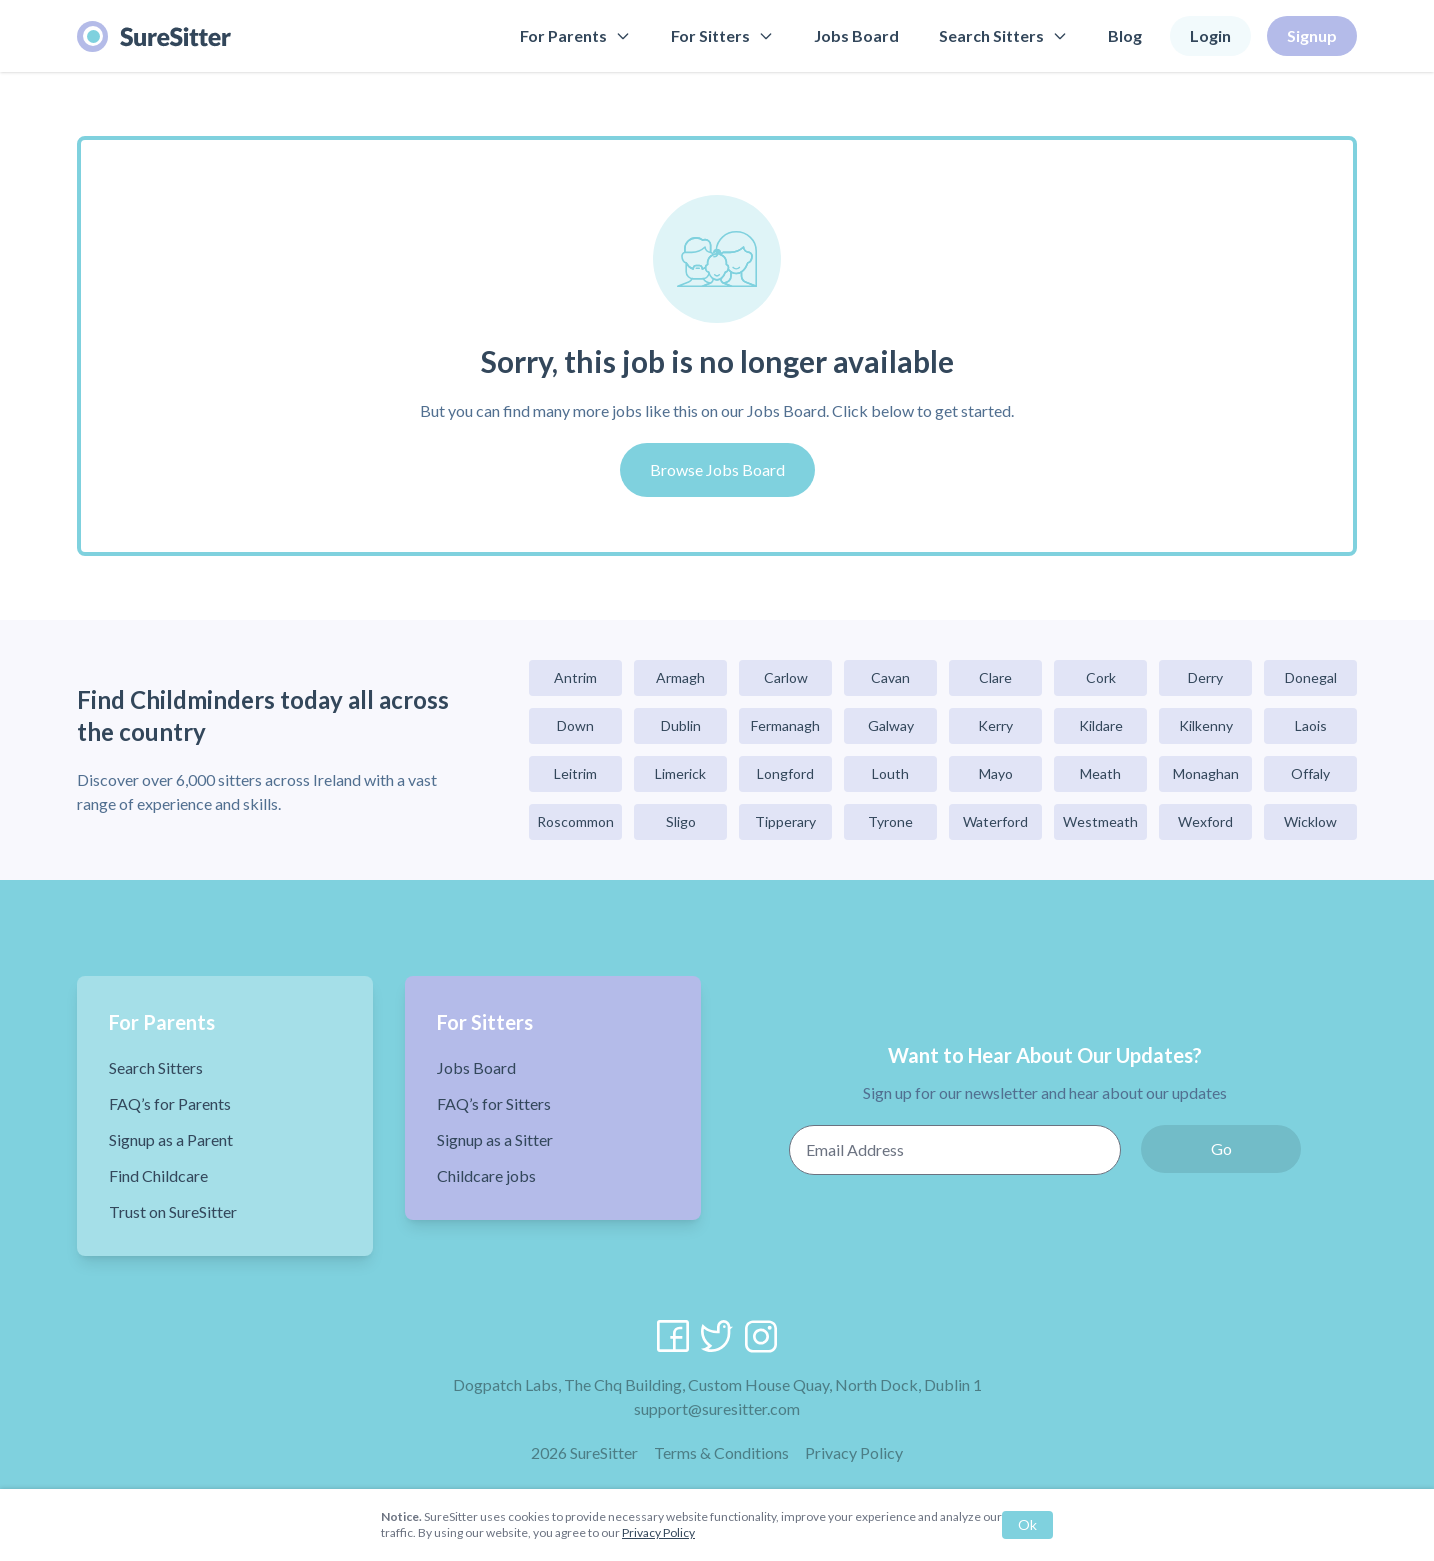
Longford (785, 773)
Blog (1125, 35)
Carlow (786, 677)
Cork (1101, 677)
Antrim (575, 677)
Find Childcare (158, 1175)
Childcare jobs (486, 1175)
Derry (1205, 677)
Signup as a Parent (171, 1139)
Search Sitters (1003, 35)
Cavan (890, 677)
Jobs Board (856, 35)
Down (575, 725)
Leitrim (575, 773)
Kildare (1101, 725)
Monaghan (1206, 773)
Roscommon (575, 821)
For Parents (575, 35)
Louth (890, 773)
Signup (1312, 35)
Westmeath (1100, 821)
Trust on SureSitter (173, 1211)
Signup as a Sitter (495, 1139)
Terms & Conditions (721, 1452)
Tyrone (890, 821)
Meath (1100, 773)
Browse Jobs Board (717, 469)
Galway (891, 725)
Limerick (680, 773)
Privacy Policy (854, 1452)
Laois (1311, 725)
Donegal (1311, 677)
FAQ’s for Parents (170, 1103)
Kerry (995, 725)
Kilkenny (1206, 725)
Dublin (681, 725)
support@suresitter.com (717, 1408)
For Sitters (722, 35)
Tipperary (785, 821)
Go (1221, 1148)
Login (1210, 35)
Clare (995, 677)
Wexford (1205, 821)
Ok (1027, 1524)
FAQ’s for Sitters (494, 1103)
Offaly (1310, 773)
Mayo (996, 773)
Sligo (681, 821)
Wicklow (1310, 821)
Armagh (680, 677)
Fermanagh (785, 725)
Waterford (995, 821)
